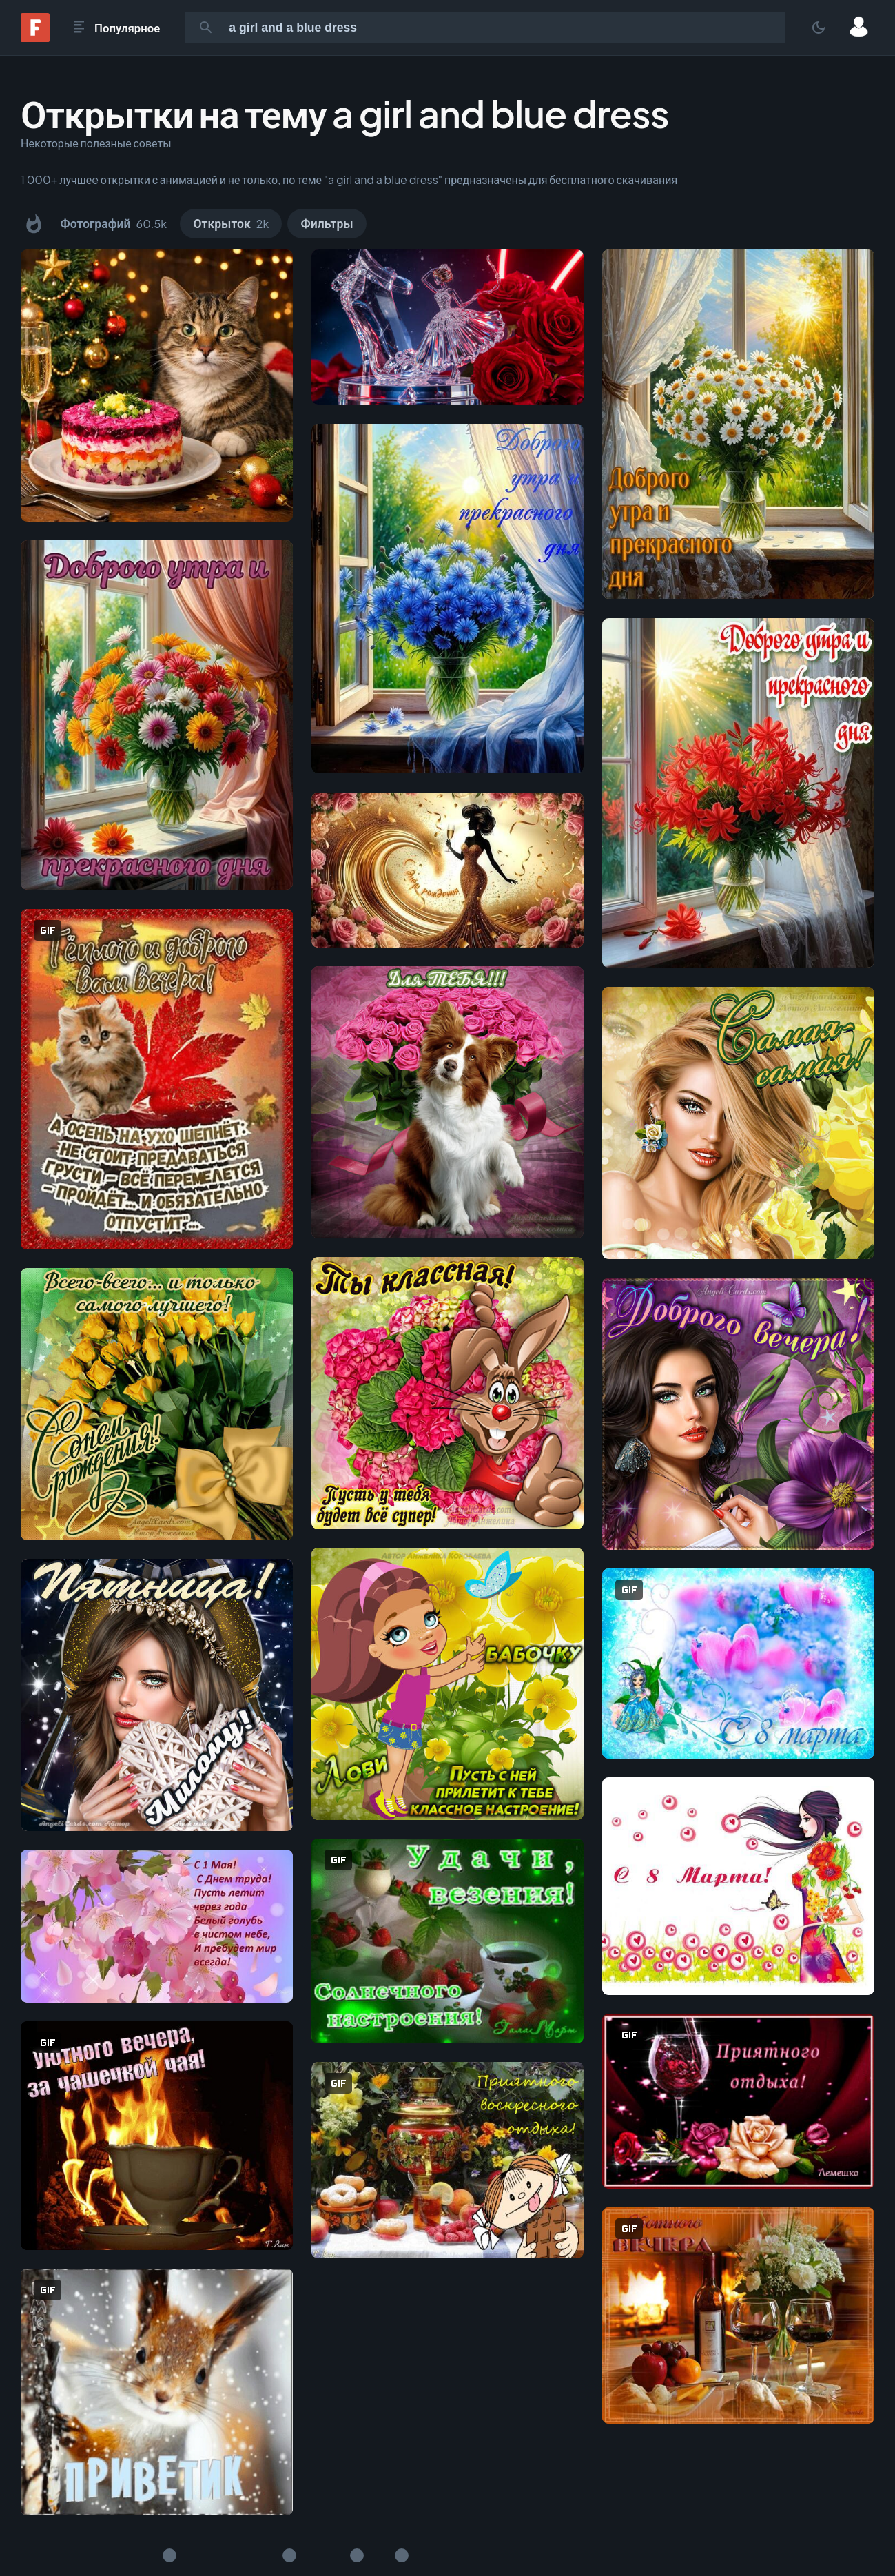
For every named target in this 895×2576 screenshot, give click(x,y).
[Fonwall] (35, 37)
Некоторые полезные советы (96, 143)
